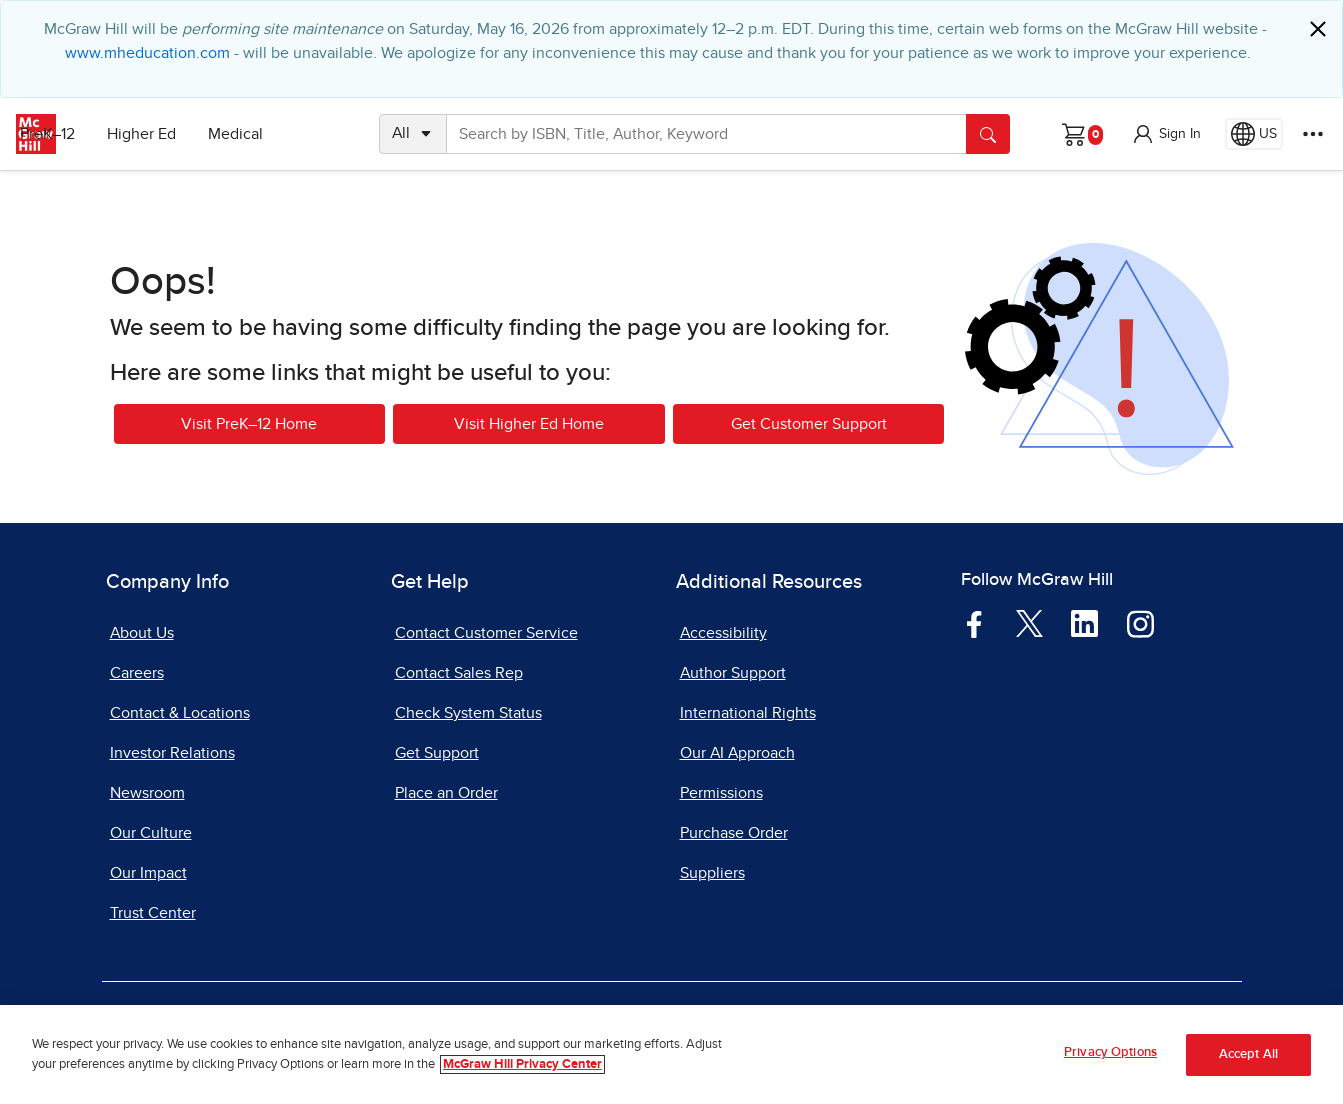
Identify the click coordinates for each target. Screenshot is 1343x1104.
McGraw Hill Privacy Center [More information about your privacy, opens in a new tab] (522, 1064)
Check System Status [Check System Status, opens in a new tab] (468, 713)
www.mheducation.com (147, 53)
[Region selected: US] (1254, 134)
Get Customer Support (809, 424)
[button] (1166, 134)
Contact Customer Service (486, 633)
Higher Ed (201, 134)
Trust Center (153, 913)
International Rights (748, 713)
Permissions (721, 793)
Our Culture (151, 833)
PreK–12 (107, 134)
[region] (671, 1054)
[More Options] (1313, 134)
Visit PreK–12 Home (249, 424)
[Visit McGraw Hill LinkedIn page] (1084, 623)
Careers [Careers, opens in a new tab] (137, 673)
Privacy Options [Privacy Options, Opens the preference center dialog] (1110, 1052)
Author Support (733, 673)
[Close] (1318, 29)
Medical (295, 134)
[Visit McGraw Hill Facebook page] (974, 623)
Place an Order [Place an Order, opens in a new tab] (446, 793)
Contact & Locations (180, 713)
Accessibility (723, 633)
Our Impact (148, 873)
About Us (142, 633)
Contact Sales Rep (459, 673)
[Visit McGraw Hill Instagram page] (1140, 623)
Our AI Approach (737, 753)
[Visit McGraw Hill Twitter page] (1029, 622)
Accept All (1248, 1054)
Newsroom (147, 793)
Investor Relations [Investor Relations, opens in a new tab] (172, 753)
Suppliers (712, 873)
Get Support (437, 753)
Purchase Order (734, 833)
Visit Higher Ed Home (529, 424)
